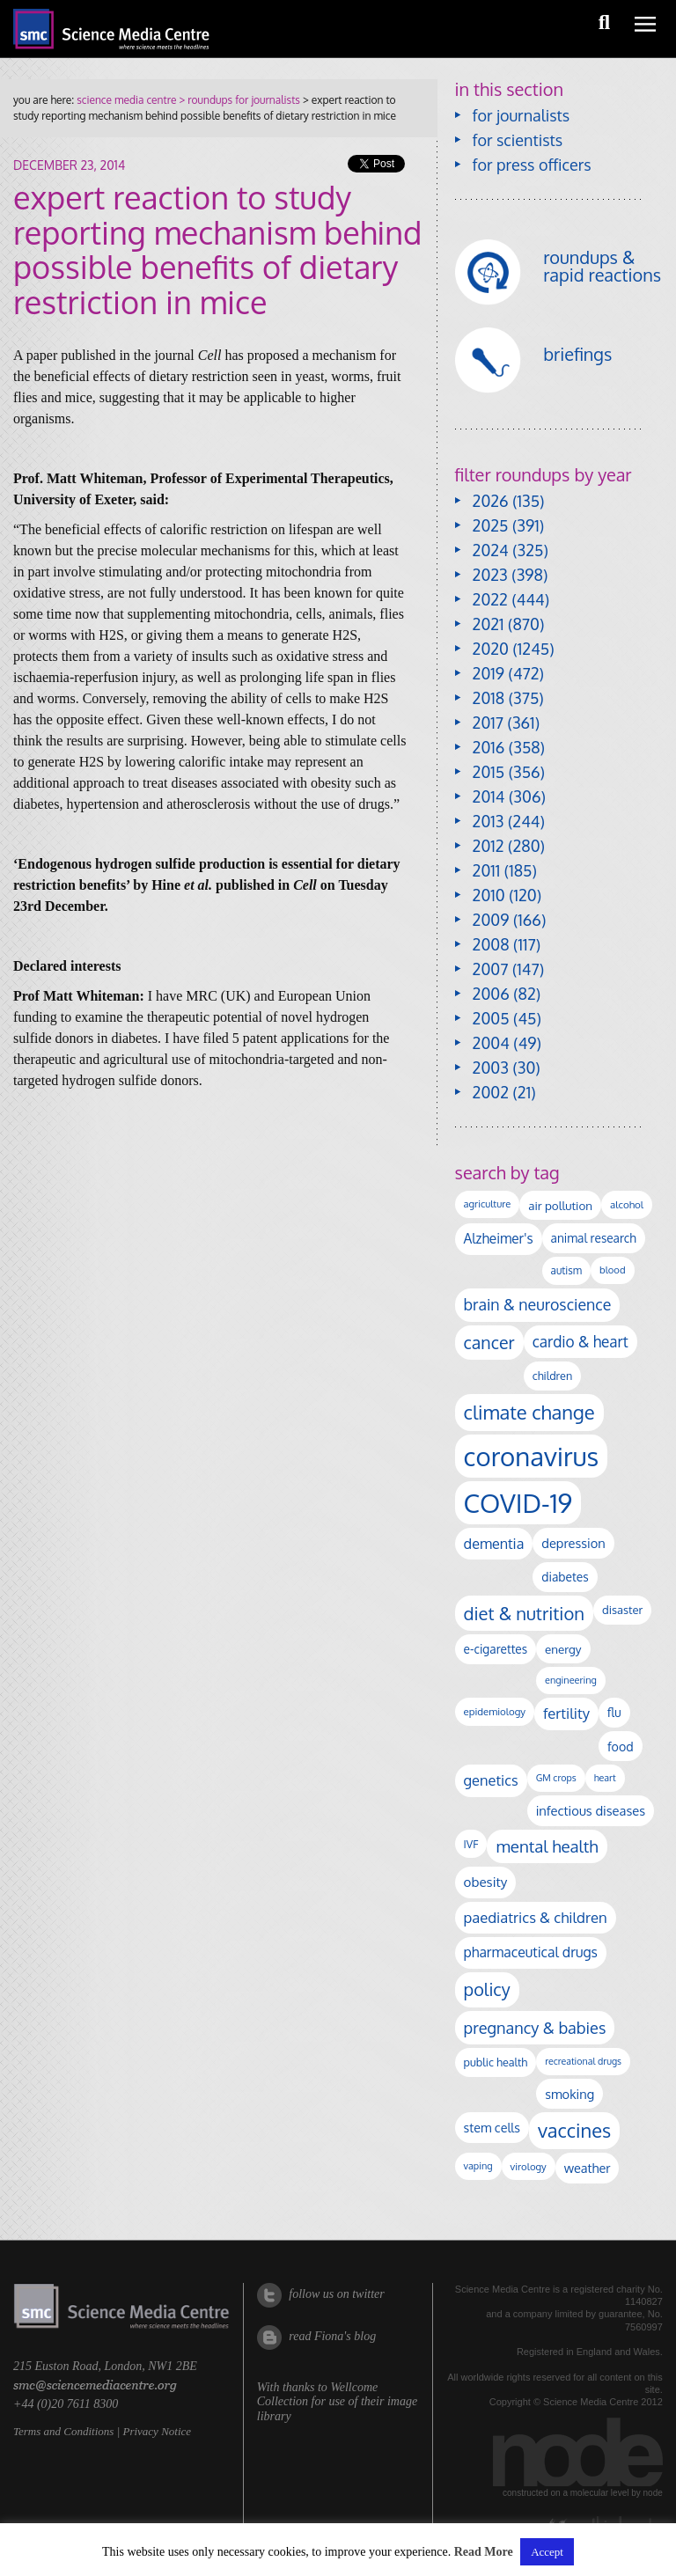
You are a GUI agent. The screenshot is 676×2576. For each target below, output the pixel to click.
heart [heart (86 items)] (605, 1778)
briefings (577, 353)
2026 (491, 500)
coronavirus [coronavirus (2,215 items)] (531, 1456)
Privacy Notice (156, 2431)
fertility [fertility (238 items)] (566, 1713)
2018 (489, 698)
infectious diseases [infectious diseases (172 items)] (590, 1810)
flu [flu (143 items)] (614, 1712)
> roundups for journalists (237, 99)
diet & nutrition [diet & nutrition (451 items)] (524, 1613)
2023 (490, 574)
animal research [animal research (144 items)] (593, 1237)
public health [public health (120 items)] (496, 2062)
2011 (487, 870)
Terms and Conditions (63, 2431)
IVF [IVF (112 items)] (471, 1844)
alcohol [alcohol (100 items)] (626, 1204)
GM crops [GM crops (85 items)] (556, 1778)
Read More (483, 2551)
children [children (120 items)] (553, 1376)
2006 (491, 993)
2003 (491, 1067)
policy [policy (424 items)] (487, 1989)
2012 (488, 845)
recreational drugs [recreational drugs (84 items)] (583, 2061)
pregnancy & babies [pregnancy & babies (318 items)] (535, 2027)
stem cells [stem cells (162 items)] (492, 2127)
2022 (490, 599)
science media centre (126, 99)
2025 (491, 525)
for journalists (521, 115)
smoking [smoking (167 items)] (569, 2094)
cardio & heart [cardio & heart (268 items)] (580, 1341)
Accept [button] (547, 2551)
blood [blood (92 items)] (612, 1270)
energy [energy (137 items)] (563, 1648)
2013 (488, 821)
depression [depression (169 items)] (573, 1543)
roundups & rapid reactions (602, 266)
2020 (491, 648)
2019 (488, 673)
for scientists (518, 140)
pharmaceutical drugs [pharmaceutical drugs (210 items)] (531, 1952)
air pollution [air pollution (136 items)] (560, 1205)
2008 (491, 944)
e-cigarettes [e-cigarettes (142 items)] (496, 1648)
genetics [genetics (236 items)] (491, 1780)
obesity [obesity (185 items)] (486, 1881)
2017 (488, 722)
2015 (489, 772)
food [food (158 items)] (620, 1746)
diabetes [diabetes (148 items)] (564, 1576)
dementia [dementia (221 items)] (494, 1543)
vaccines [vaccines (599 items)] (574, 2130)
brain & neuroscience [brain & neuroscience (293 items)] (538, 1304)
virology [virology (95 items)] (529, 2166)
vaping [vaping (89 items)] (478, 2166)
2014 (489, 796)
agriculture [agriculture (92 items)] (487, 1204)
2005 (491, 1018)
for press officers (532, 164)
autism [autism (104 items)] (567, 1270)
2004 (491, 1043)
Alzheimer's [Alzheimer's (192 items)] (498, 1238)
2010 (489, 895)
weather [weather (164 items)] (587, 2168)
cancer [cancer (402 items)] (489, 1343)
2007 (491, 969)
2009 (491, 919)
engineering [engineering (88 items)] (571, 1680)
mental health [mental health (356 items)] (547, 1846)
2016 (489, 747)
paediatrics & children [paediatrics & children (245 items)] (535, 1917)
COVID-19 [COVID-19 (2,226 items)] (518, 1502)
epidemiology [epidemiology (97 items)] (494, 1711)
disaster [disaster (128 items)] (622, 1610)
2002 (491, 1092)
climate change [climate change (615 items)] (529, 1411)
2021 (488, 624)
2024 (491, 550)
